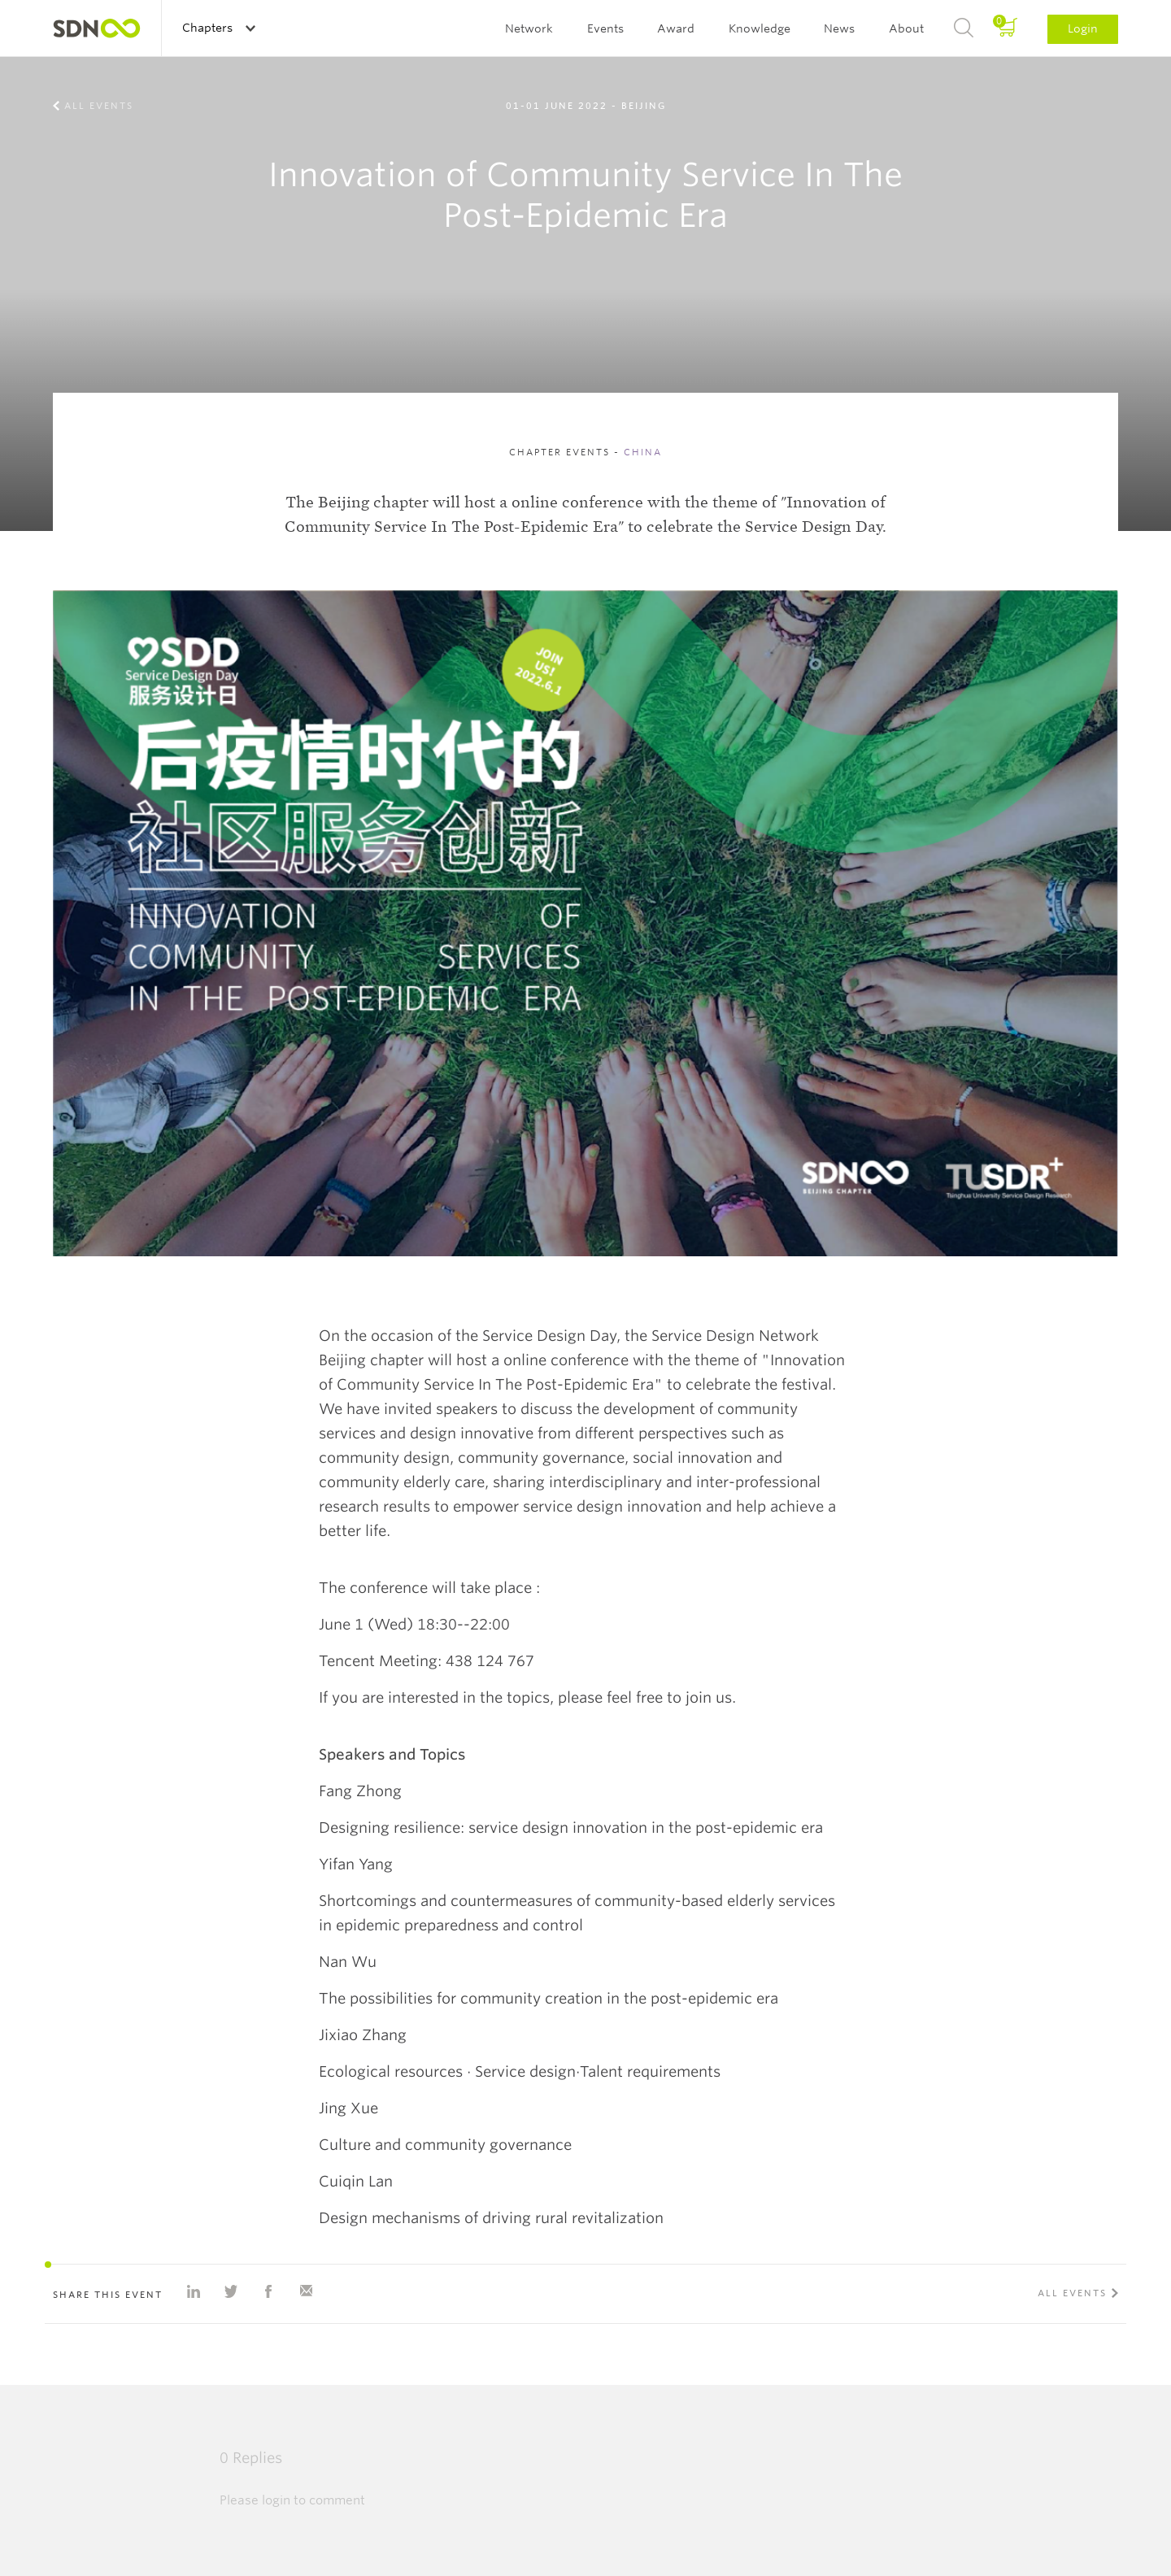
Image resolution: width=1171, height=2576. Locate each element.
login (276, 2500)
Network (529, 28)
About (906, 28)
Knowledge (759, 28)
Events (605, 28)
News (839, 28)
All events (98, 105)
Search (963, 28)
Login (1083, 28)
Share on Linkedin (193, 2291)
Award (675, 28)
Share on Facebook (268, 2291)
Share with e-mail (305, 2291)
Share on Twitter (230, 2291)
